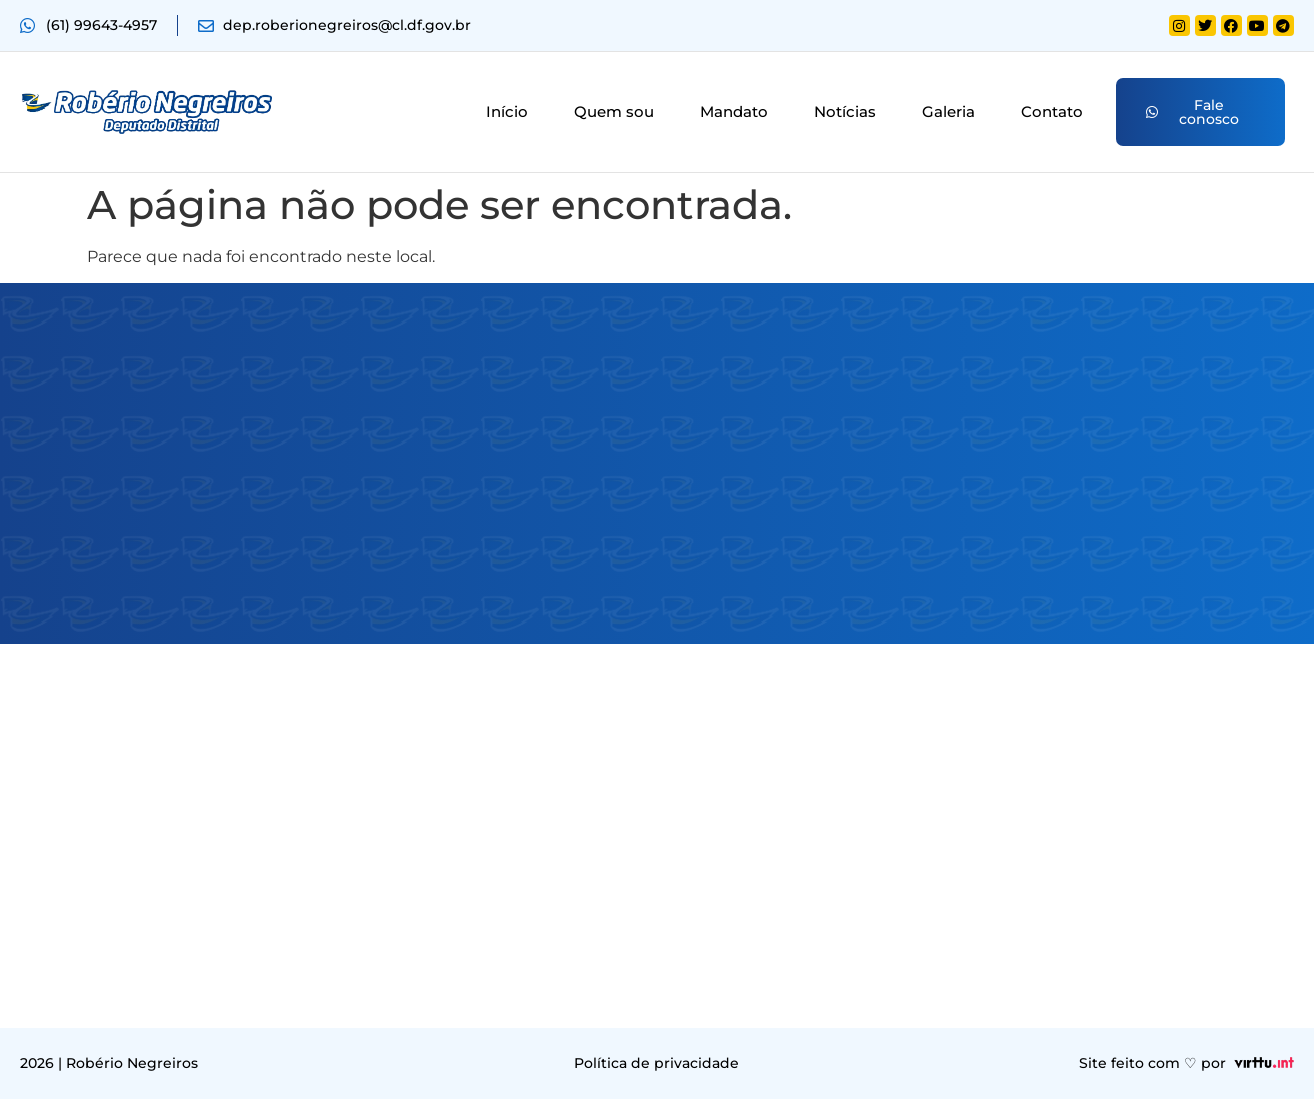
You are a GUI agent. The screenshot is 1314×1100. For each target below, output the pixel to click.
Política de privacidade (656, 1065)
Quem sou (614, 112)
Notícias (845, 112)
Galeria (948, 112)
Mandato (734, 112)
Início (507, 112)
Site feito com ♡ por (1152, 1065)
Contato (1052, 112)
